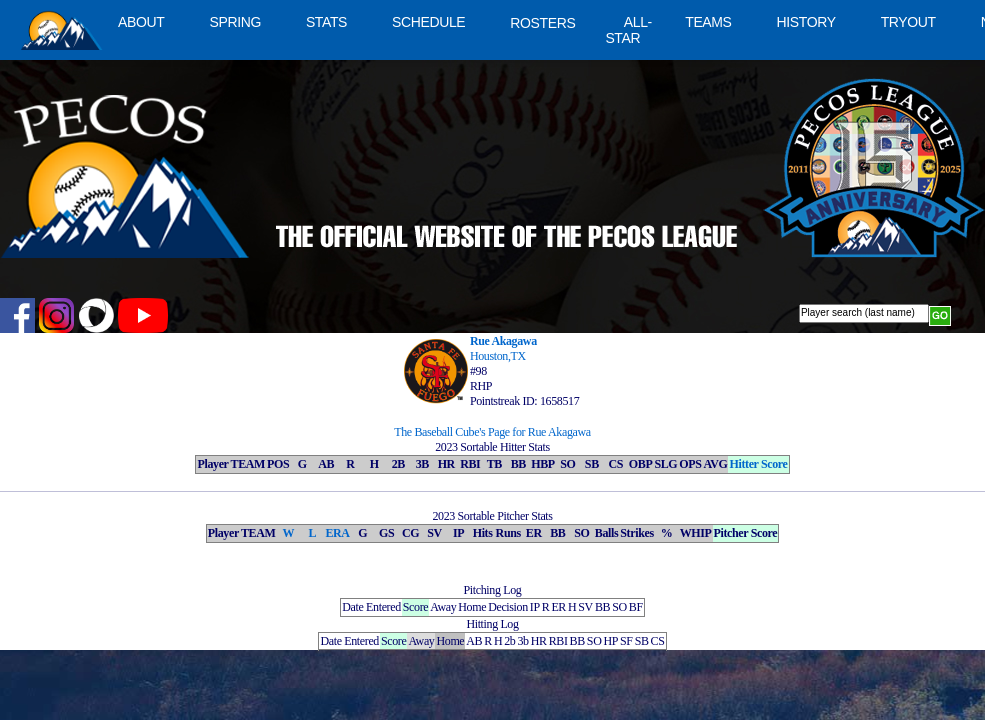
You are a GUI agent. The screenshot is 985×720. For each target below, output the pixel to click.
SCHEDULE (428, 22)
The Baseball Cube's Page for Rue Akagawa (492, 432)
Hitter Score (758, 464)
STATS (326, 22)
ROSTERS (542, 23)
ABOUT (141, 22)
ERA (337, 533)
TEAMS (708, 22)
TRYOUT (908, 22)
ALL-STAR (628, 30)
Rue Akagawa (503, 341)
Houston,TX (498, 356)
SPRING (234, 22)
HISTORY (806, 22)
